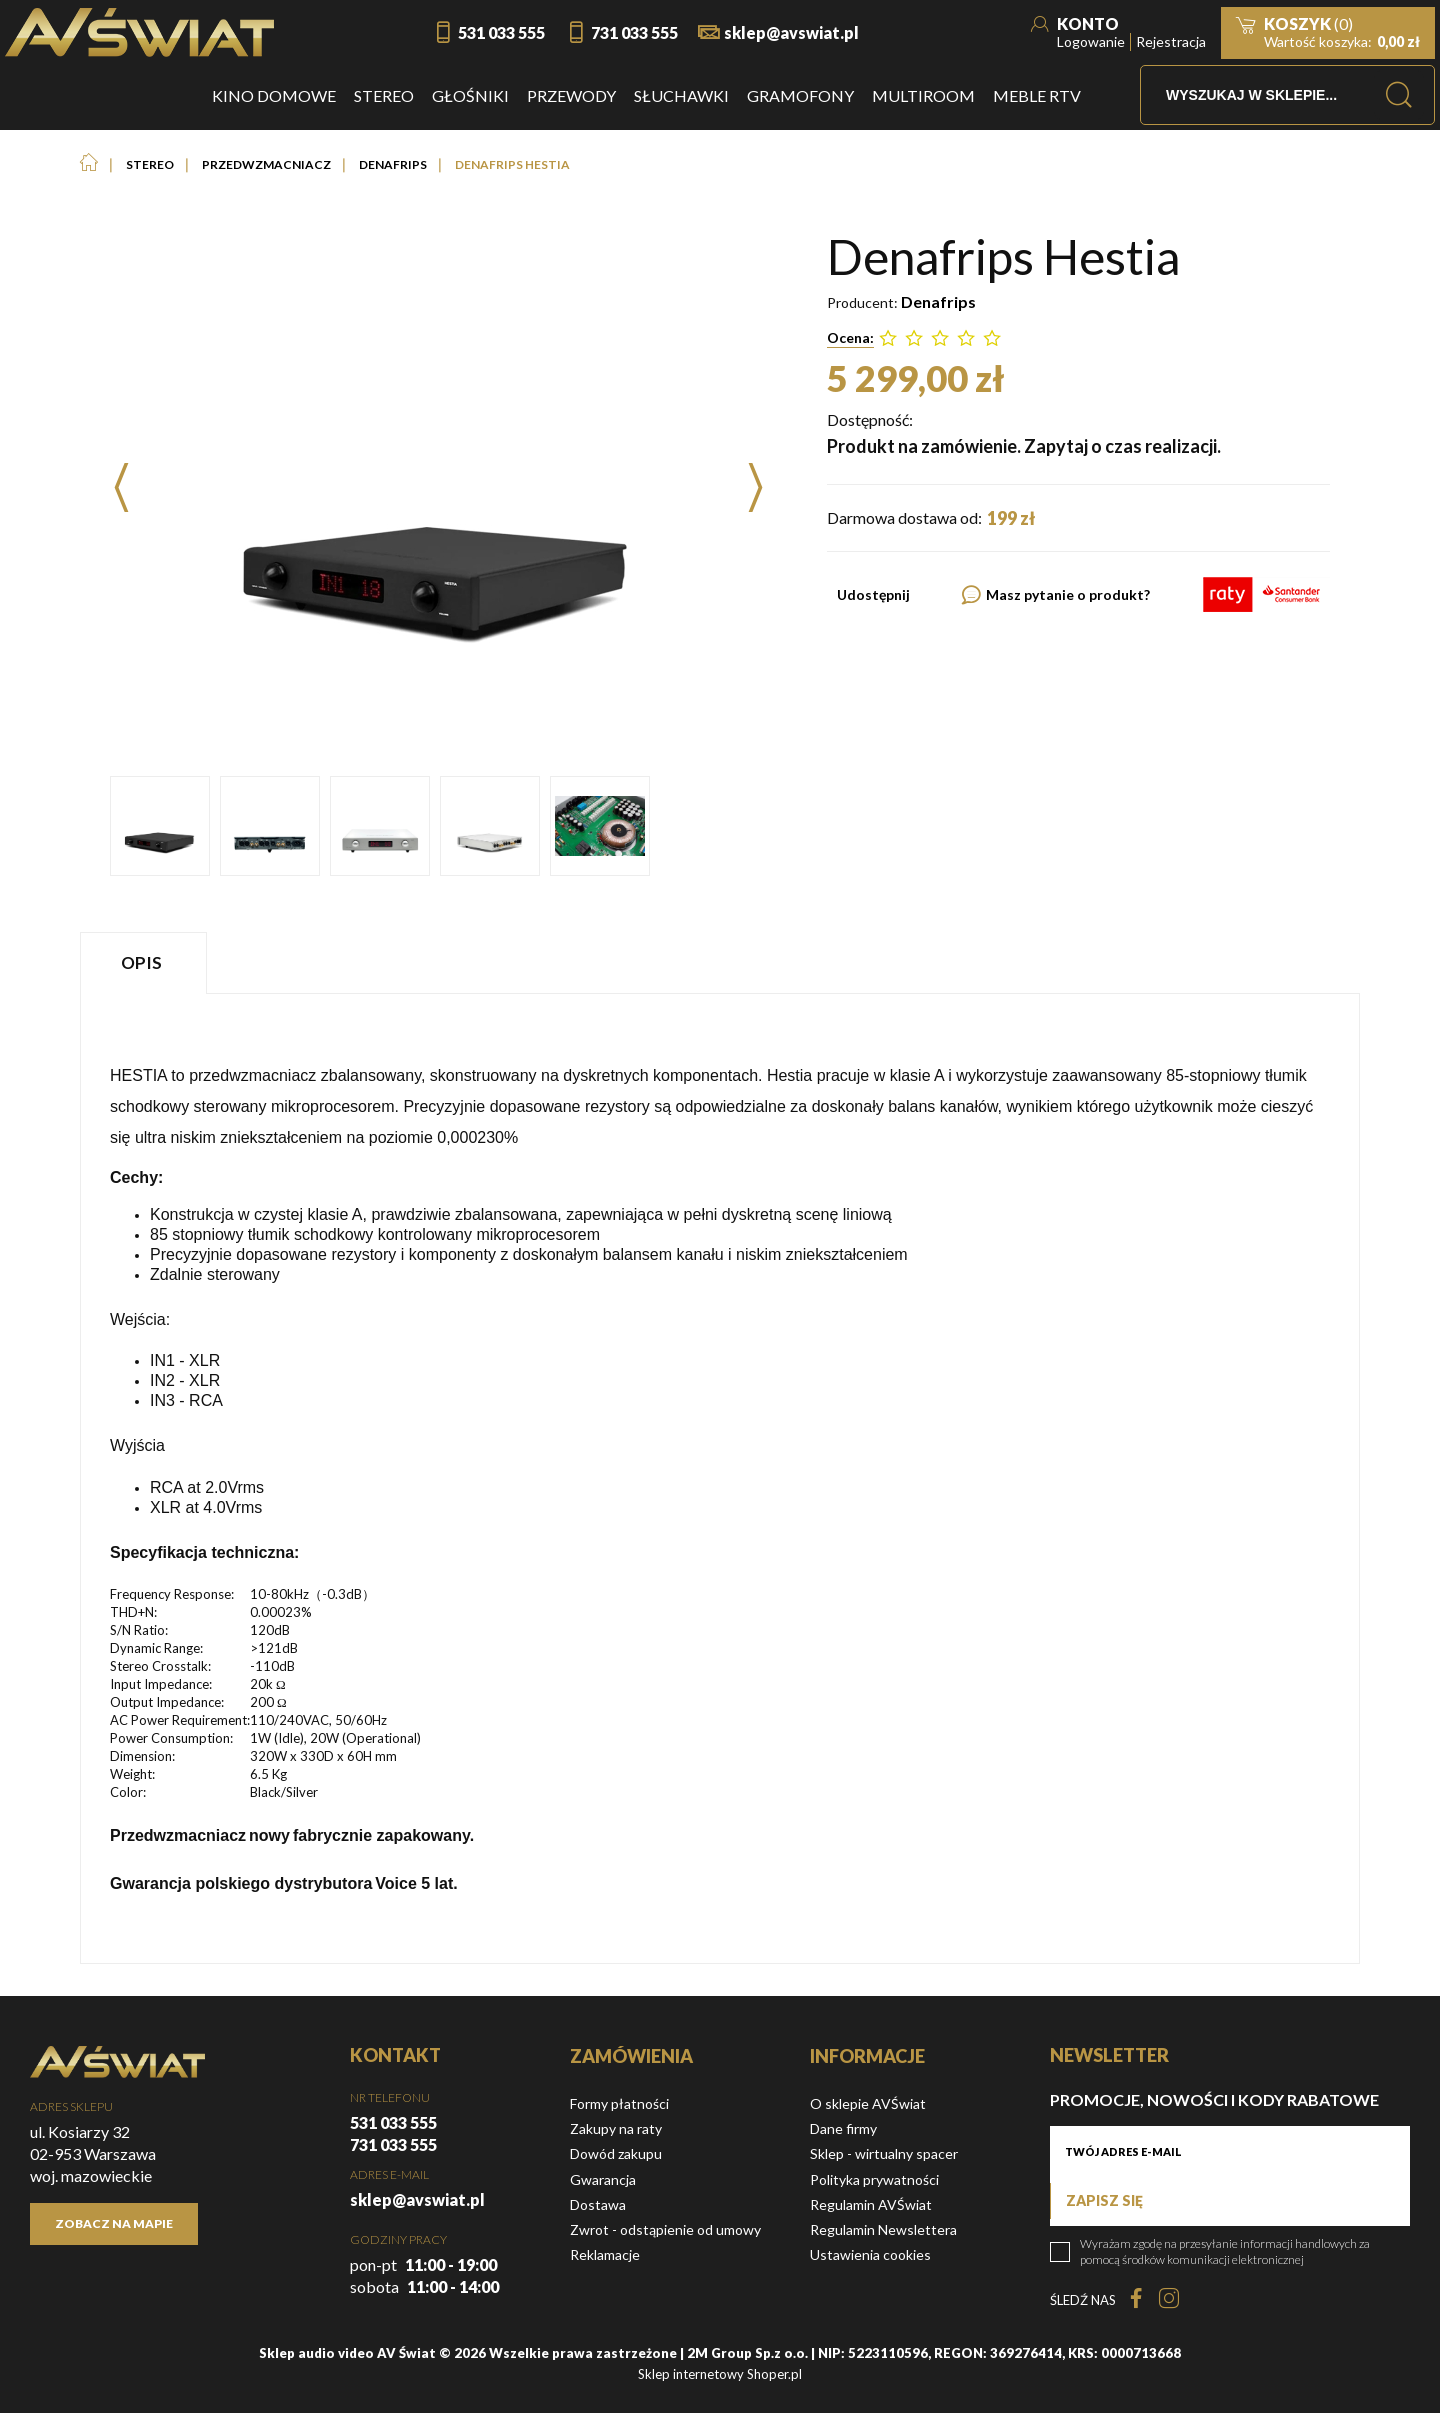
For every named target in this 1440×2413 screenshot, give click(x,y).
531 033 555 (501, 32)
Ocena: (850, 337)
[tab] (146, 962)
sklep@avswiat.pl (791, 32)
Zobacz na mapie (114, 2223)
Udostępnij (873, 594)
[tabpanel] (720, 1478)
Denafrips (938, 301)
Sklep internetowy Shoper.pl (720, 2374)
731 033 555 (634, 32)
